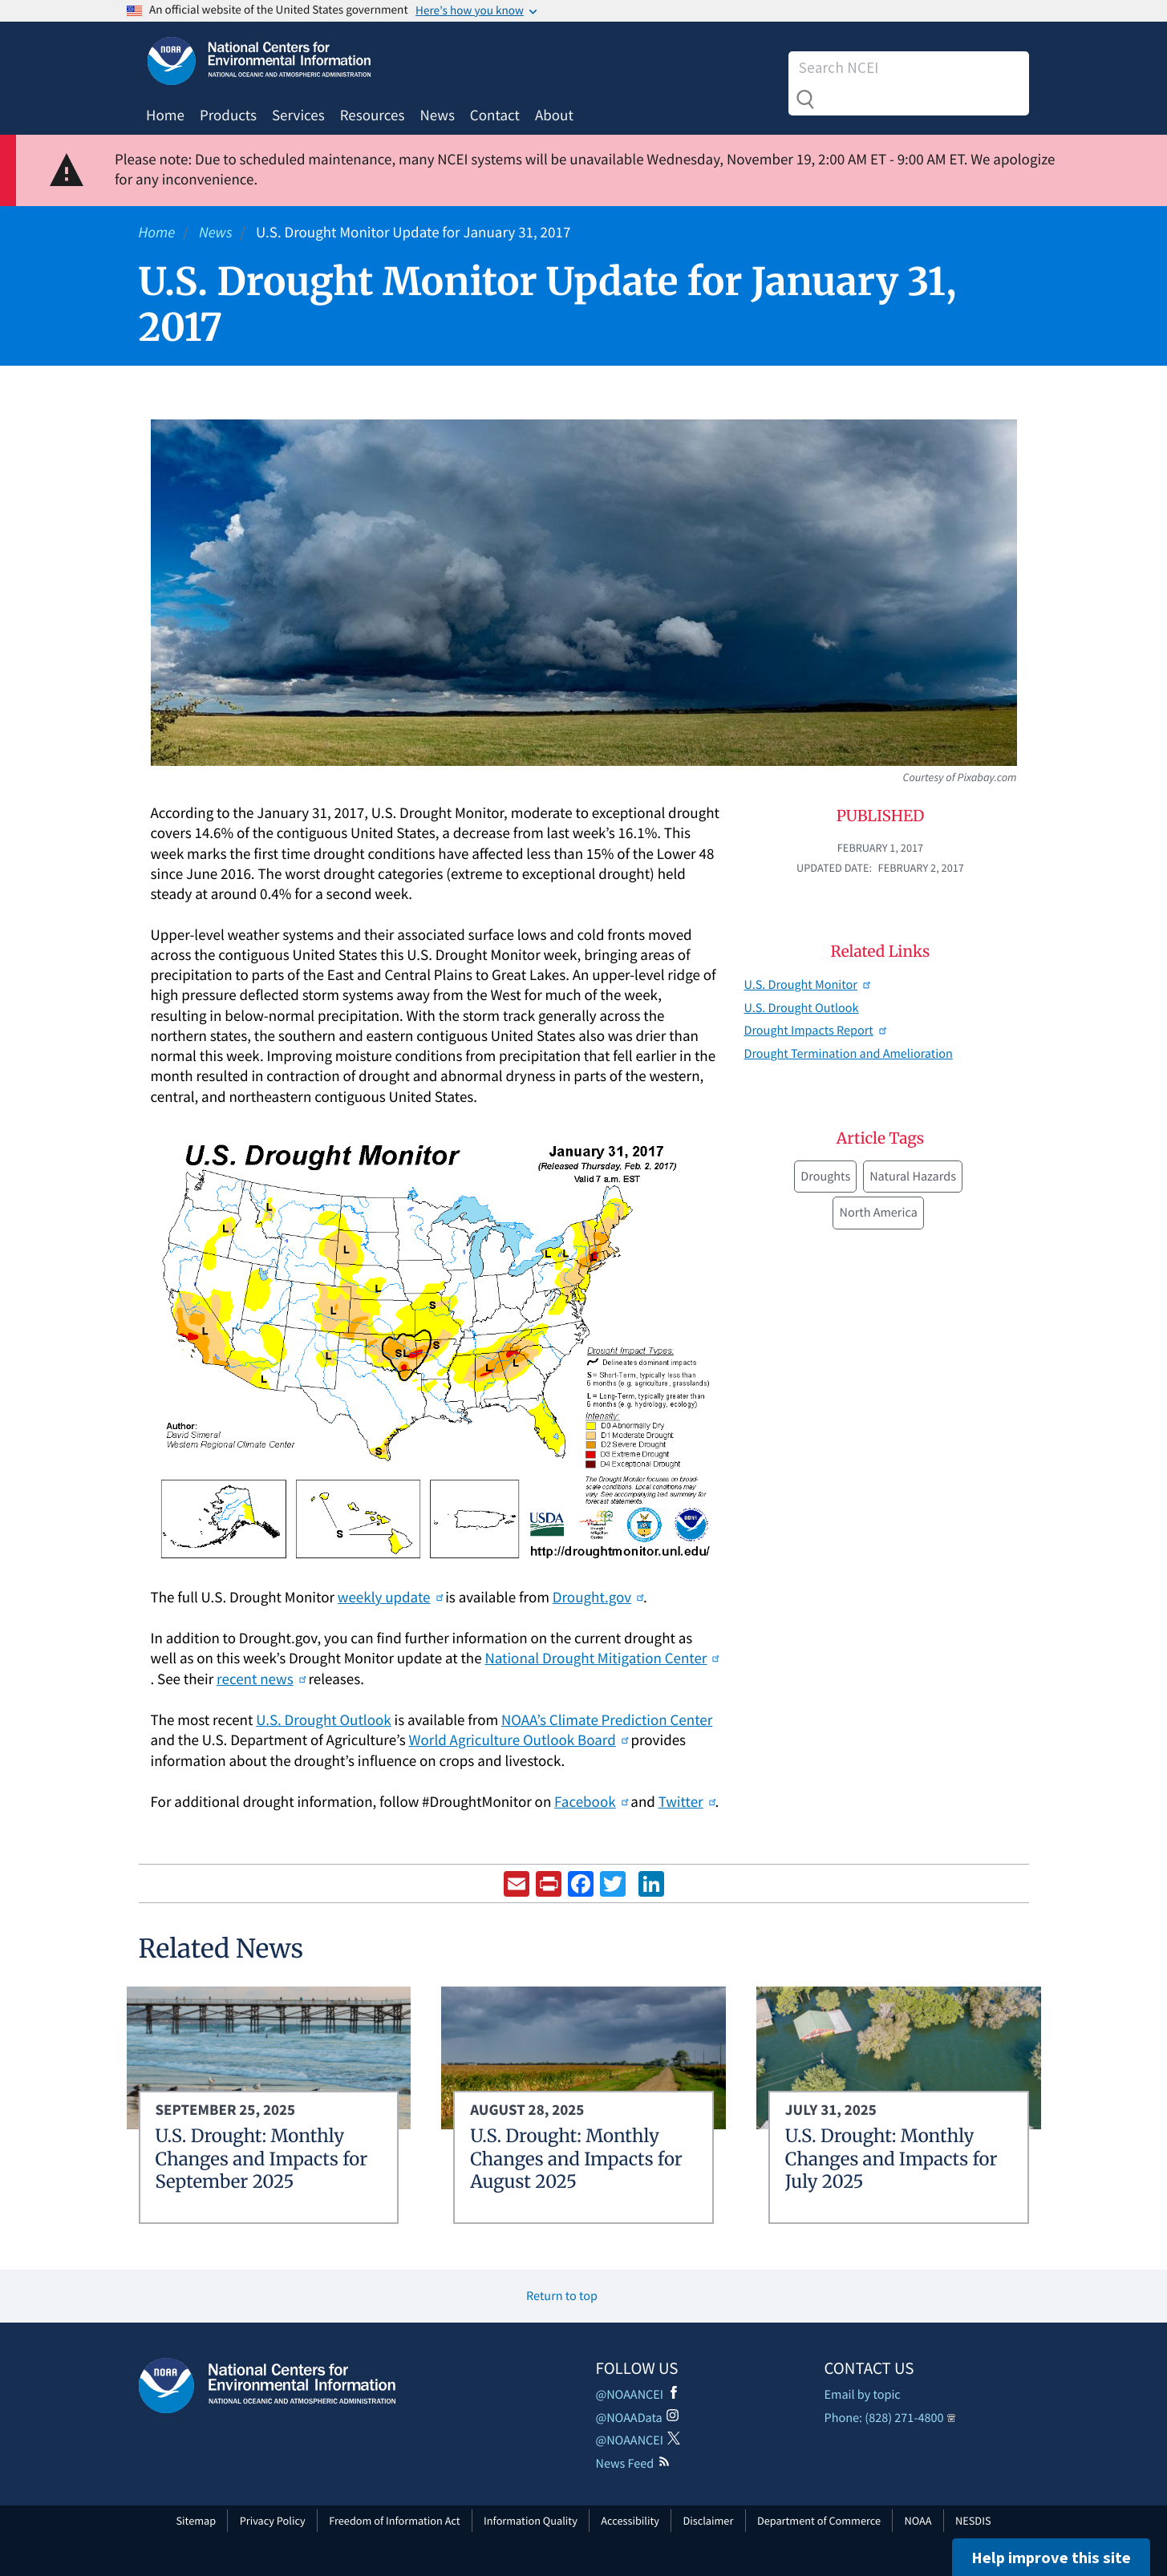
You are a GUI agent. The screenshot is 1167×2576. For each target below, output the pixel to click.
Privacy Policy (273, 2520)
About (554, 115)
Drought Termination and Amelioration (848, 1054)
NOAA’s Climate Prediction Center (606, 1720)
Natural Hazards (912, 1177)
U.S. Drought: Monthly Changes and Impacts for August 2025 (576, 2159)
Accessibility (630, 2520)
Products (228, 115)
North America (878, 1213)
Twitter (686, 1802)
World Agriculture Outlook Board (518, 1740)
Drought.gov (598, 1597)
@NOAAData (629, 2418)
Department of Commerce (819, 2520)
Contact (495, 115)
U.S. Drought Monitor (807, 985)
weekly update (390, 1597)
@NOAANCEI (630, 2395)
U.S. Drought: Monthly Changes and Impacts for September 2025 (262, 2159)
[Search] (895, 67)
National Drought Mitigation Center (601, 1658)
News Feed (625, 2464)
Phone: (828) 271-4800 (884, 2418)
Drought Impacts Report (815, 1031)
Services (298, 115)
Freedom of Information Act (394, 2520)
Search (805, 99)
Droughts (825, 1177)
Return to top (562, 2296)
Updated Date (832, 868)
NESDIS (973, 2520)
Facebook (590, 1802)
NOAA (918, 2520)
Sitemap (196, 2520)
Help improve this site (1051, 2557)
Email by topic (863, 2395)
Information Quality (530, 2520)
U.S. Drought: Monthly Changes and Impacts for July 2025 (891, 2159)
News (436, 115)
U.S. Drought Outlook (323, 1720)
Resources (372, 115)
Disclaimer (708, 2520)
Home (165, 115)
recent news (261, 1679)
